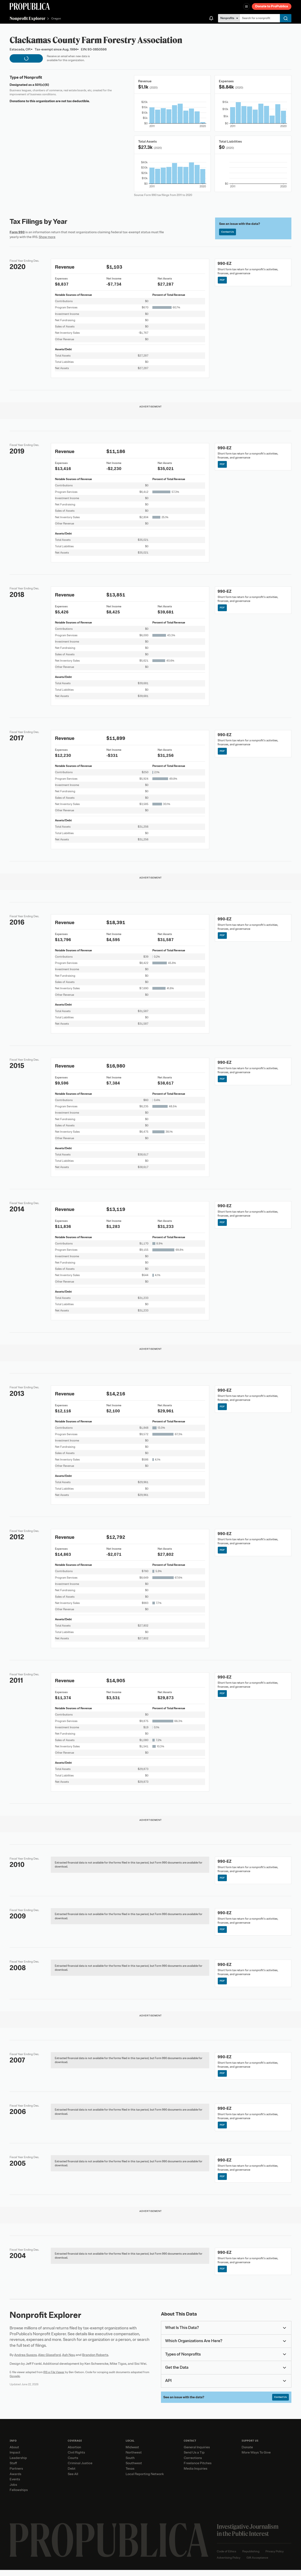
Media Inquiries (195, 2475)
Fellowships (19, 2496)
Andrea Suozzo (25, 2360)
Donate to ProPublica (271, 6)
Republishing (250, 2557)
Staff (13, 2469)
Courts (73, 2464)
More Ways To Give (256, 2459)
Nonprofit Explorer (27, 18)
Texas (130, 2475)
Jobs (13, 2491)
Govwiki (15, 2381)
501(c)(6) (42, 85)
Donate (247, 2453)
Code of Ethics (226, 2557)
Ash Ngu (68, 2360)
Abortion (74, 2453)
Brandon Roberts (95, 2360)
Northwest (134, 2459)
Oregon (56, 19)
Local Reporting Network (145, 2480)
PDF (223, 280)
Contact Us (228, 232)
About (14, 2453)
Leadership (18, 2464)
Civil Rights (76, 2459)
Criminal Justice (80, 2469)
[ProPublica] (30, 6)
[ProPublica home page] (109, 2546)
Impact (15, 2459)
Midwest (132, 2453)
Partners (16, 2475)
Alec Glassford (49, 2360)
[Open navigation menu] (246, 6)
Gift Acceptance (257, 2564)
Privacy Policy (274, 2557)
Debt (71, 2475)
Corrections (193, 2464)
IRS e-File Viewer (53, 2377)
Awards (15, 2480)
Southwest (134, 2469)
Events (15, 2485)
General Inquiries (197, 2453)
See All (73, 2480)
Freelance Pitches (198, 2469)
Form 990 (17, 232)
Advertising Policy (228, 2564)
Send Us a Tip (194, 2459)
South (130, 2464)
